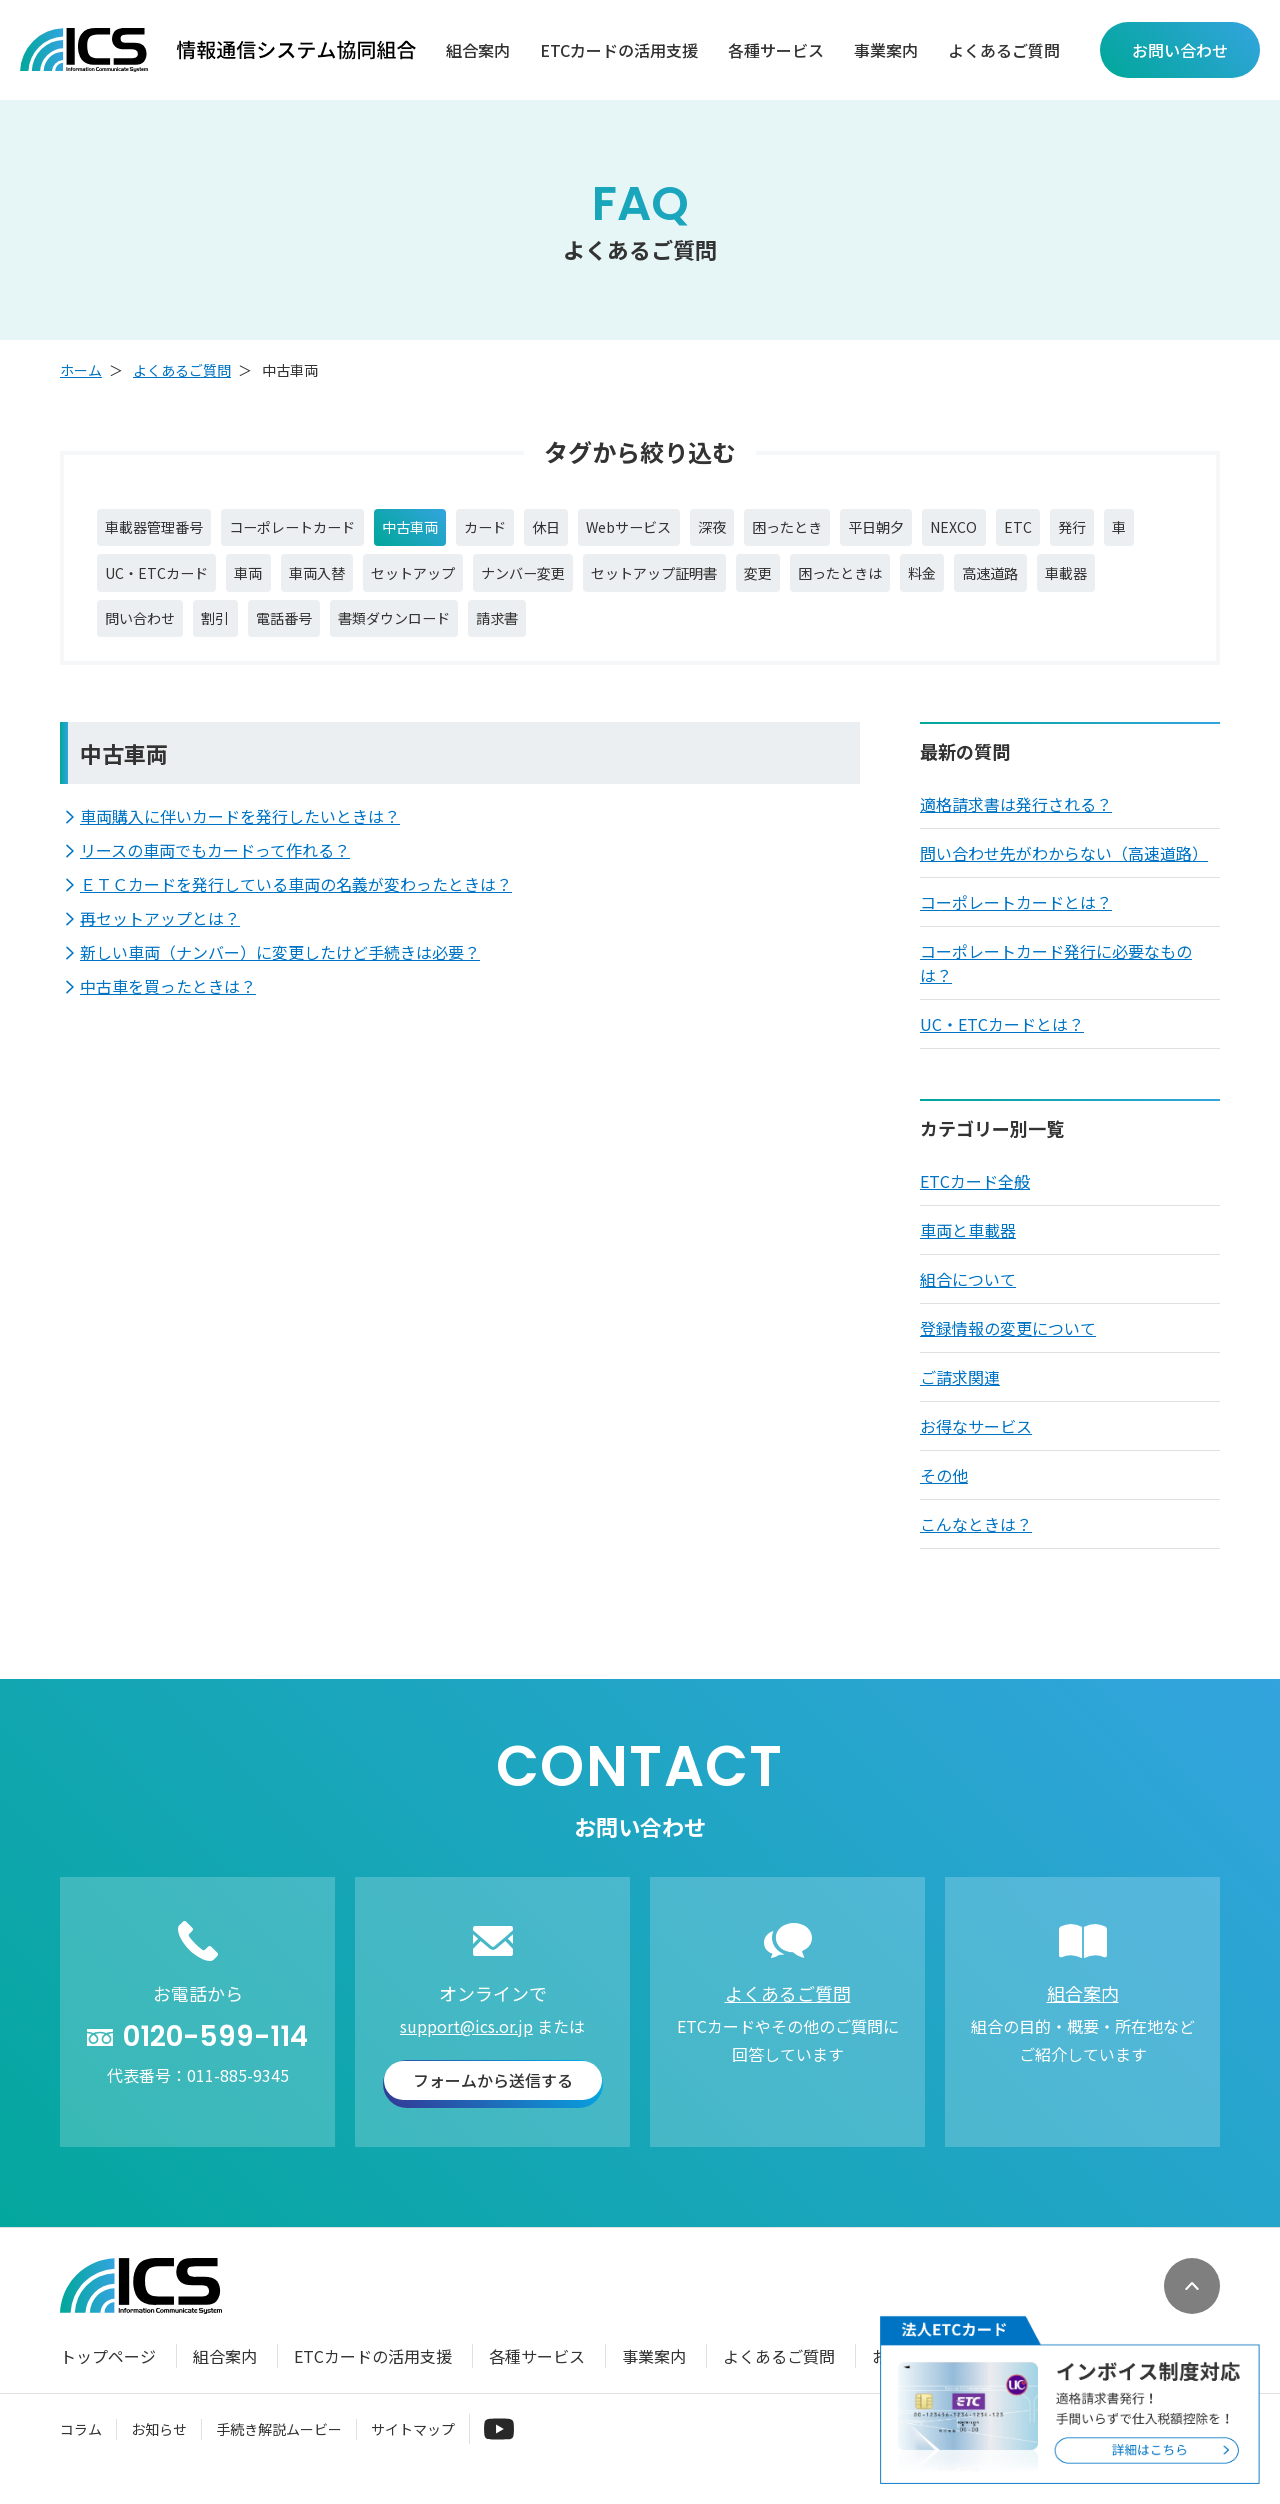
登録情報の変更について (1008, 1348)
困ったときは (1053, 583)
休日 (611, 531)
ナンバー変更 (691, 583)
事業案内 (886, 50)
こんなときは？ (976, 1544)
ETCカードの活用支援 (619, 50)
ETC (1146, 531)
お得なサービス (976, 1446)
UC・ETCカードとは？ (1002, 1044)
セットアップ (565, 583)
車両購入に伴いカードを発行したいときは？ (240, 836)
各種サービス (776, 50)
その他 (944, 1495)
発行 (123, 583)
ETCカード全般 (975, 1201)
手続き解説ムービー (279, 2448)
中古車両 (455, 531)
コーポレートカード (321, 531)
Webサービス (705, 531)
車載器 (225, 635)
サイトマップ (413, 2448)
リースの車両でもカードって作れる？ (215, 870)
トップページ (108, 2376)
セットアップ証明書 (841, 583)
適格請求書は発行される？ (1016, 824)
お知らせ (159, 2448)
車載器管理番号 (163, 531)
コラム (81, 2448)
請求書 (727, 635)
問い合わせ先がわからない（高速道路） (1064, 873)
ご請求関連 (960, 1397)
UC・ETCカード (273, 583)
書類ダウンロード (609, 635)
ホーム (81, 370)
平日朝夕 (988, 531)
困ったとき (886, 531)
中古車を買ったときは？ (168, 1006)
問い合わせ (319, 635)
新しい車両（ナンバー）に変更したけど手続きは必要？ (280, 972)
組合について (968, 1299)
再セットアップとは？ (160, 938)
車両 (377, 583)
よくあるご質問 (1004, 50)
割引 (405, 635)
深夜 (800, 531)
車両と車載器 (968, 1250)
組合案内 (478, 50)
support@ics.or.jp (466, 2046)
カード (541, 531)
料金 (1147, 583)
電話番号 (483, 635)
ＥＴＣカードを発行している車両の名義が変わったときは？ (296, 904)
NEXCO (1075, 531)
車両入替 (455, 583)
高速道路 (139, 635)
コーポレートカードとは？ (1016, 922)
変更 (959, 583)
